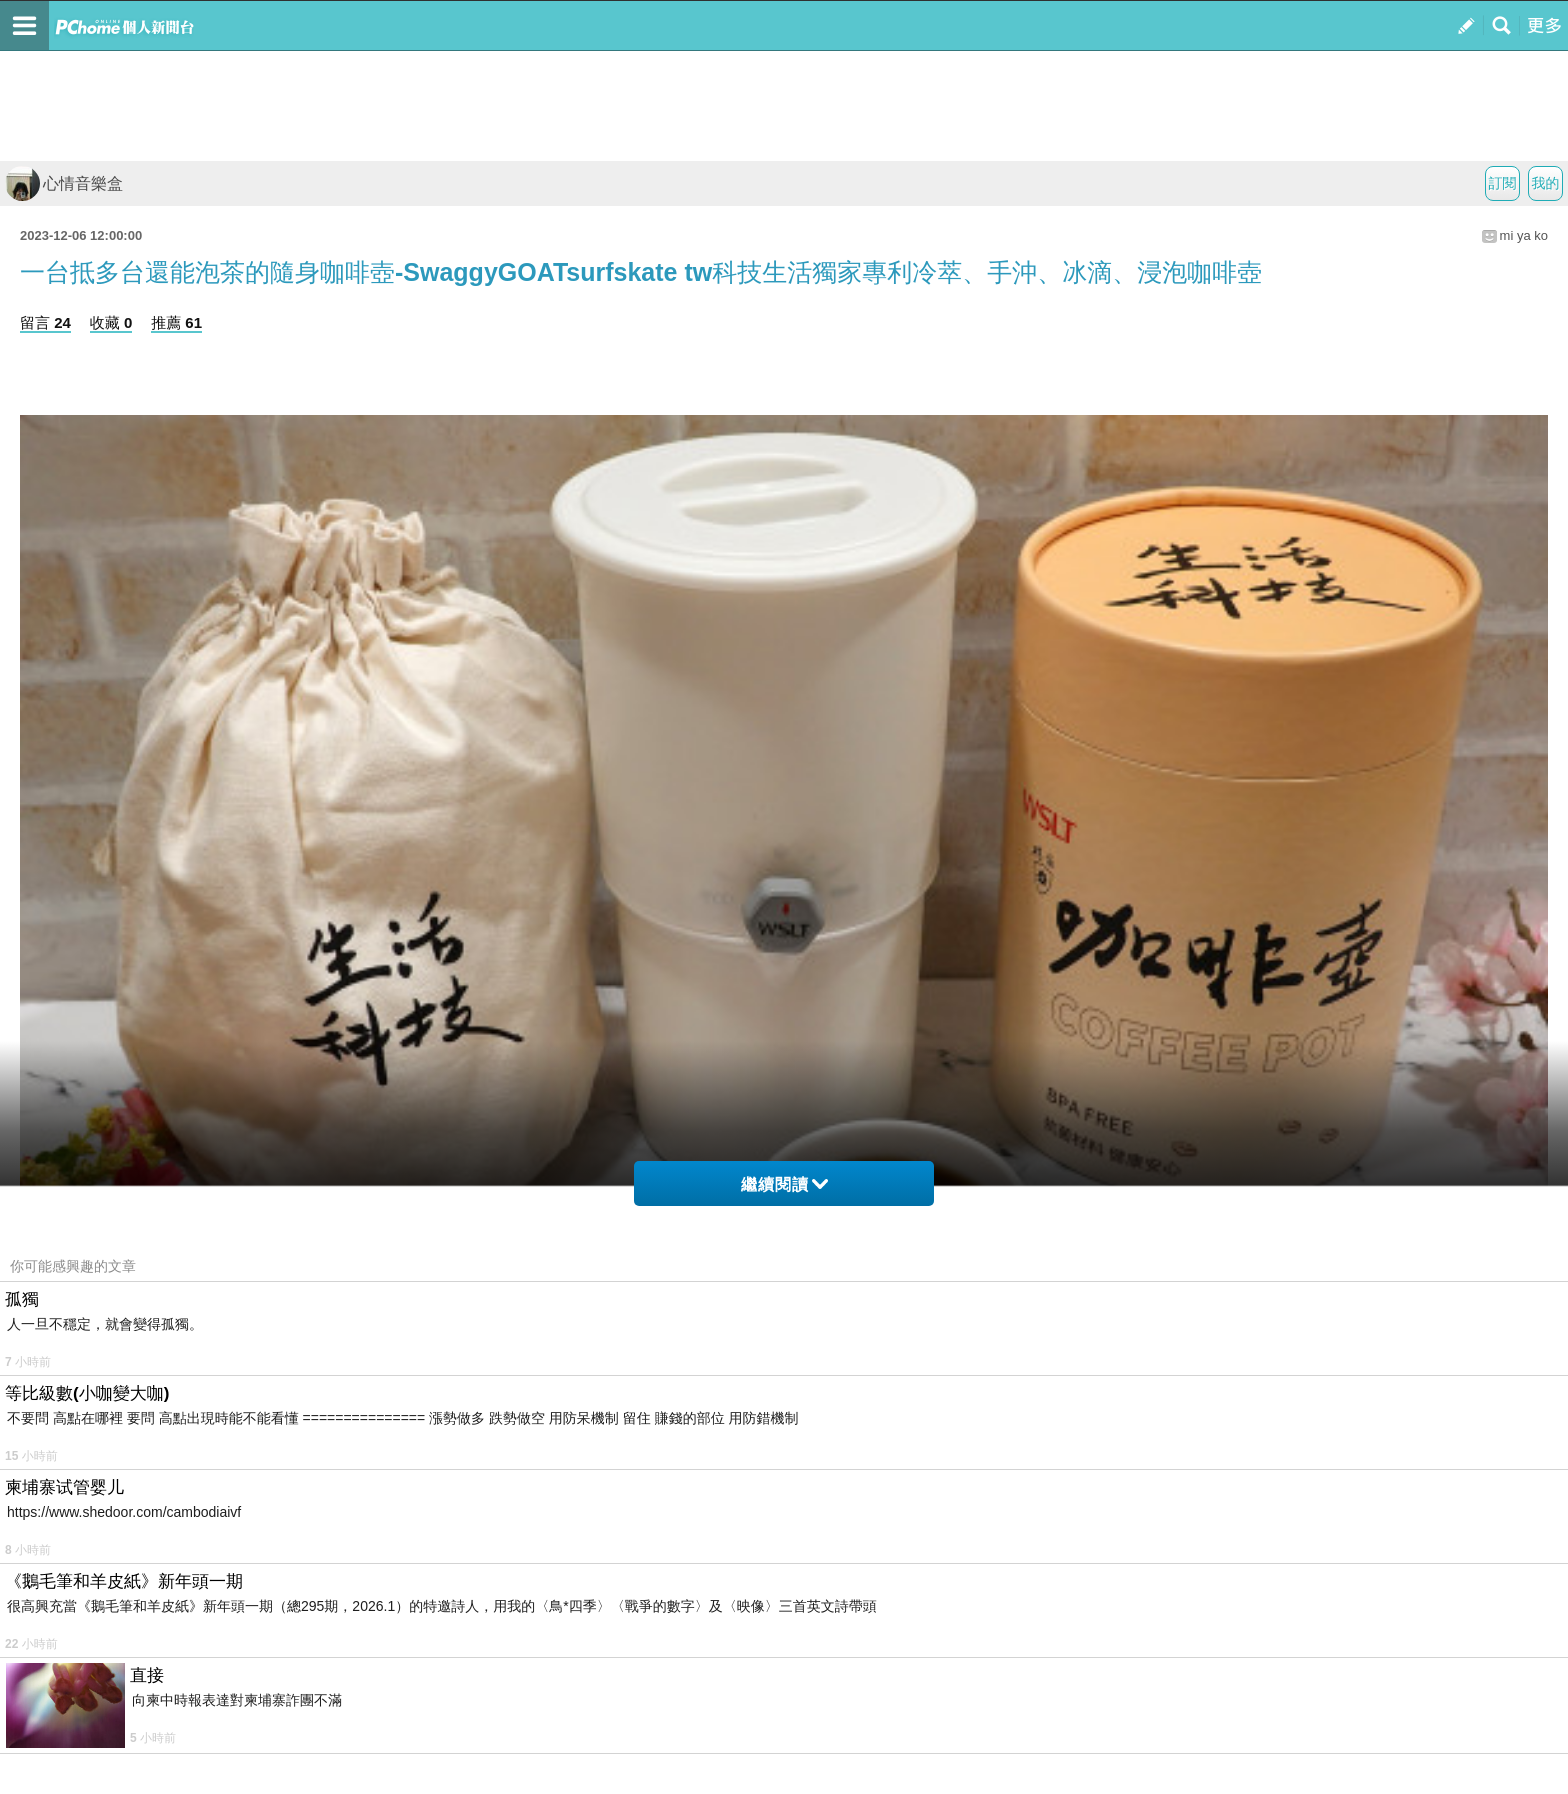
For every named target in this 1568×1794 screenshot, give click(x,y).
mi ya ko (1524, 235)
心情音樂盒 (64, 183)
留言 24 (45, 322)
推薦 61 (176, 322)
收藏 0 (111, 322)
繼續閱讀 (784, 1184)
